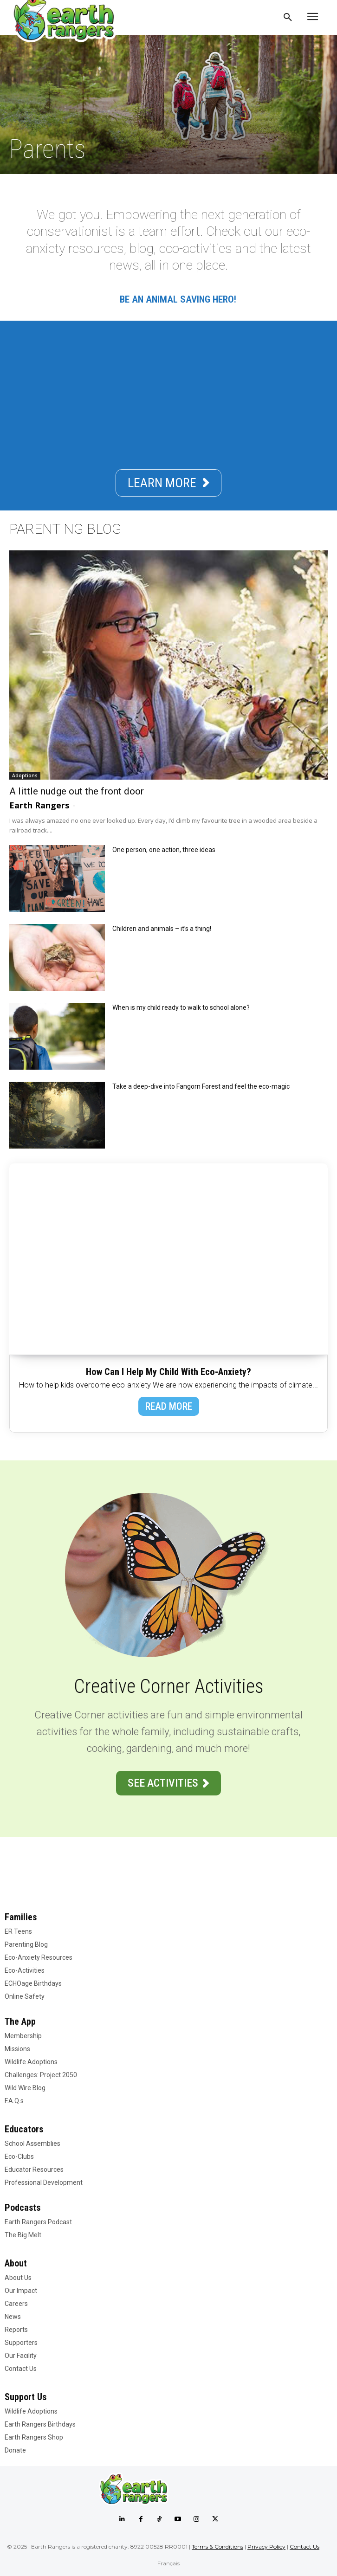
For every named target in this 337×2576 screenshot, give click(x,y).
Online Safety (25, 1996)
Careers (16, 2303)
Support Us (25, 2396)
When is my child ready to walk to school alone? (181, 1007)
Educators (24, 2129)
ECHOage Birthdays (33, 1983)
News (13, 2316)
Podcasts (22, 2207)
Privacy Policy (266, 2546)
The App (20, 2021)
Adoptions (25, 775)
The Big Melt (23, 2235)
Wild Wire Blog (25, 2088)
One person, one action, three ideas (163, 849)
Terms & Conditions (217, 2546)
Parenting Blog (26, 1944)
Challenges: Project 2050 (41, 2075)
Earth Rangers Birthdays (40, 2424)
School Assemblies (32, 2143)
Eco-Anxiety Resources (38, 1957)
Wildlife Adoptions (31, 2062)
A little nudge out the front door (76, 791)
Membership (23, 2036)
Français (168, 2563)
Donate (15, 2450)
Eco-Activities (25, 1970)
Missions (17, 2049)
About (16, 2263)
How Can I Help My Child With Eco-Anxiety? (168, 1372)
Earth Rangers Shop (34, 2437)
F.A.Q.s (14, 2101)
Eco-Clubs (19, 2156)
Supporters (21, 2342)
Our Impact (21, 2290)
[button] (288, 17)
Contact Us (21, 2368)
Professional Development (44, 2182)
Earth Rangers (39, 805)
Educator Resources (34, 2169)
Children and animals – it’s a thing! (161, 928)
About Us (18, 2277)
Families (21, 1917)
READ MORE (168, 1406)
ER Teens (18, 1931)
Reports (16, 2329)
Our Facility (21, 2355)
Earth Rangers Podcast (38, 2222)
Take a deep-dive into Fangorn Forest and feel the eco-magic (201, 1086)
